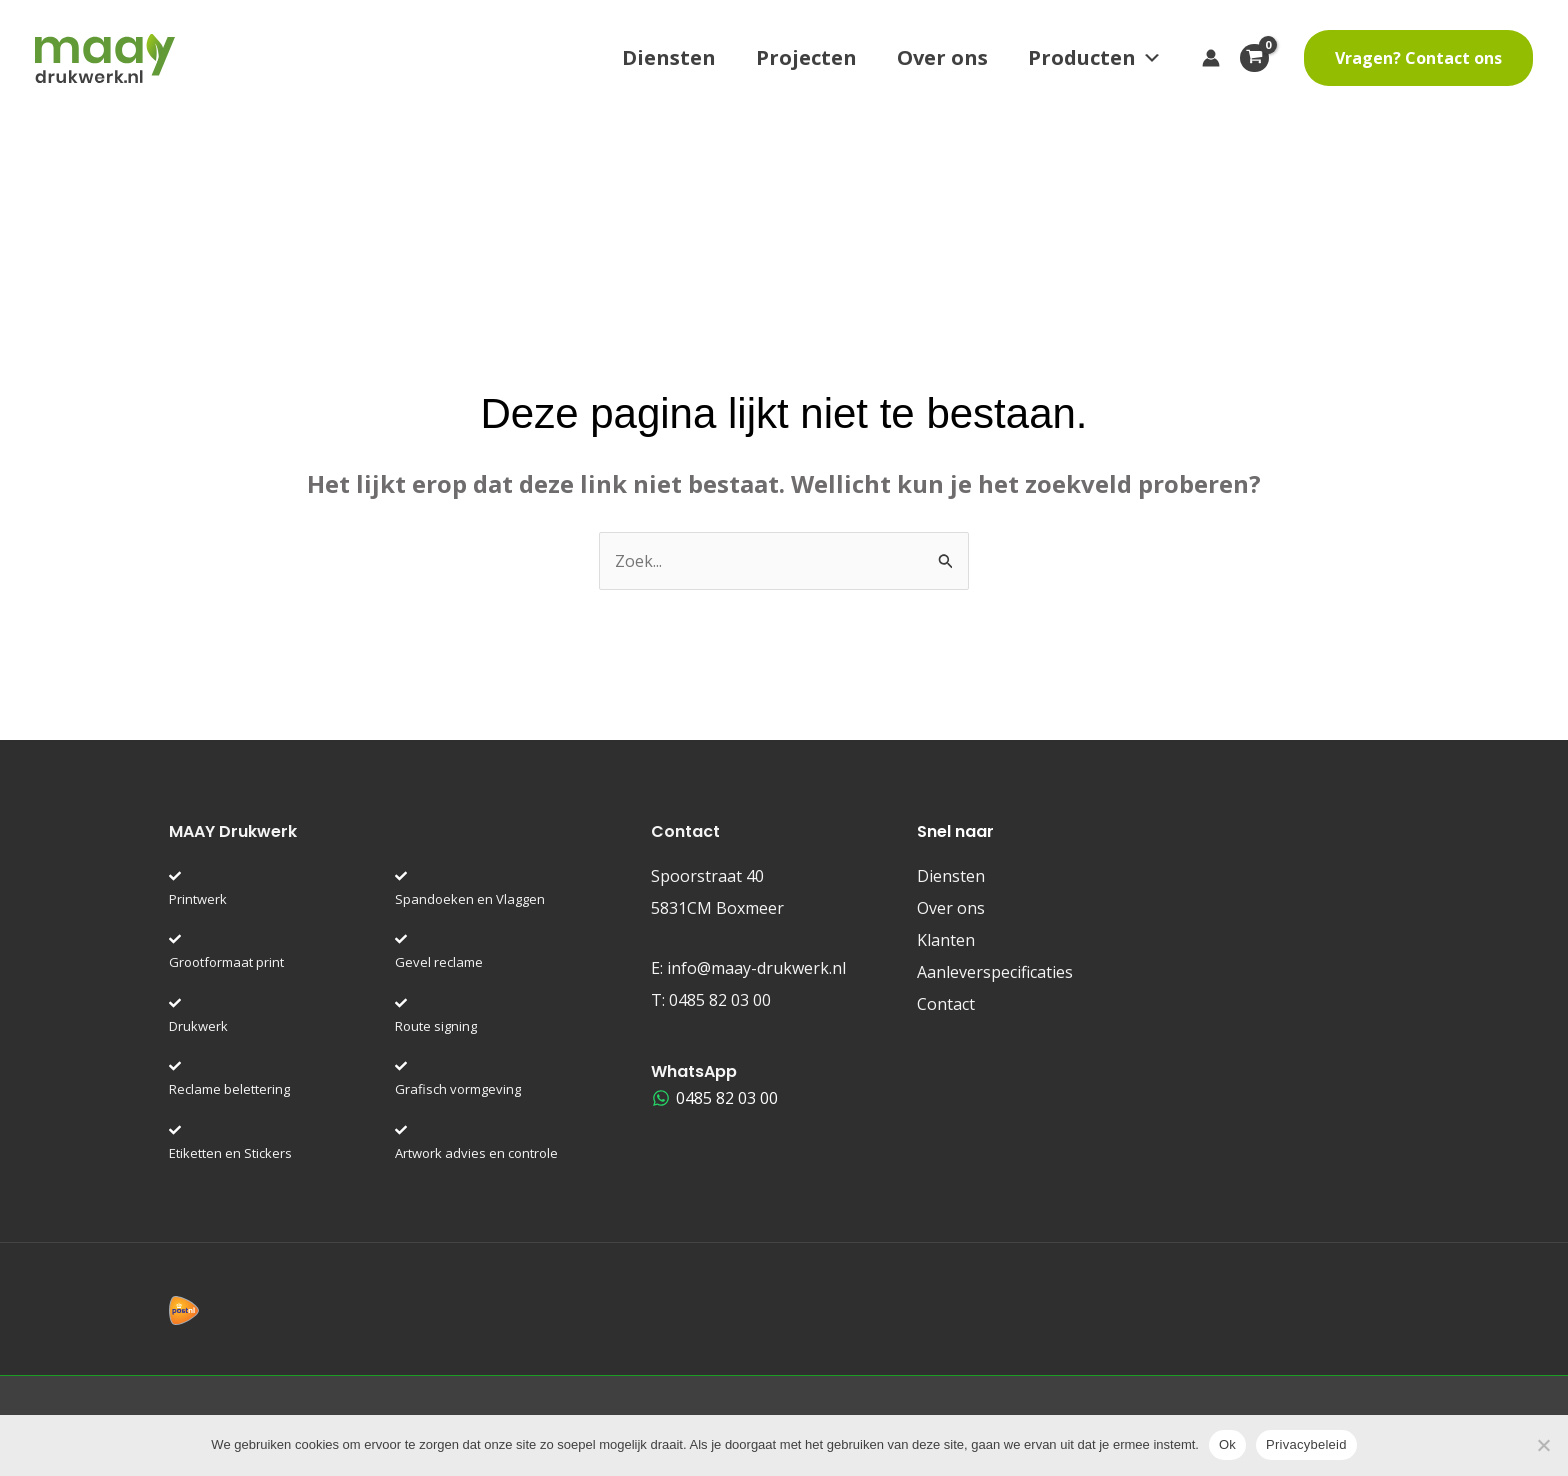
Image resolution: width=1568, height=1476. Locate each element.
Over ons (942, 57)
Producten (1095, 58)
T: (711, 1000)
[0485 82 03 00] (715, 1098)
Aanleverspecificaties (995, 972)
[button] (1418, 58)
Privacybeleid (1306, 1444)
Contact (946, 1004)
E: (748, 968)
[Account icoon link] (1211, 58)
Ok (1227, 1444)
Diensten (669, 57)
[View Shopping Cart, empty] (1262, 58)
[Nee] (1543, 1445)
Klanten (946, 940)
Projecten (806, 57)
